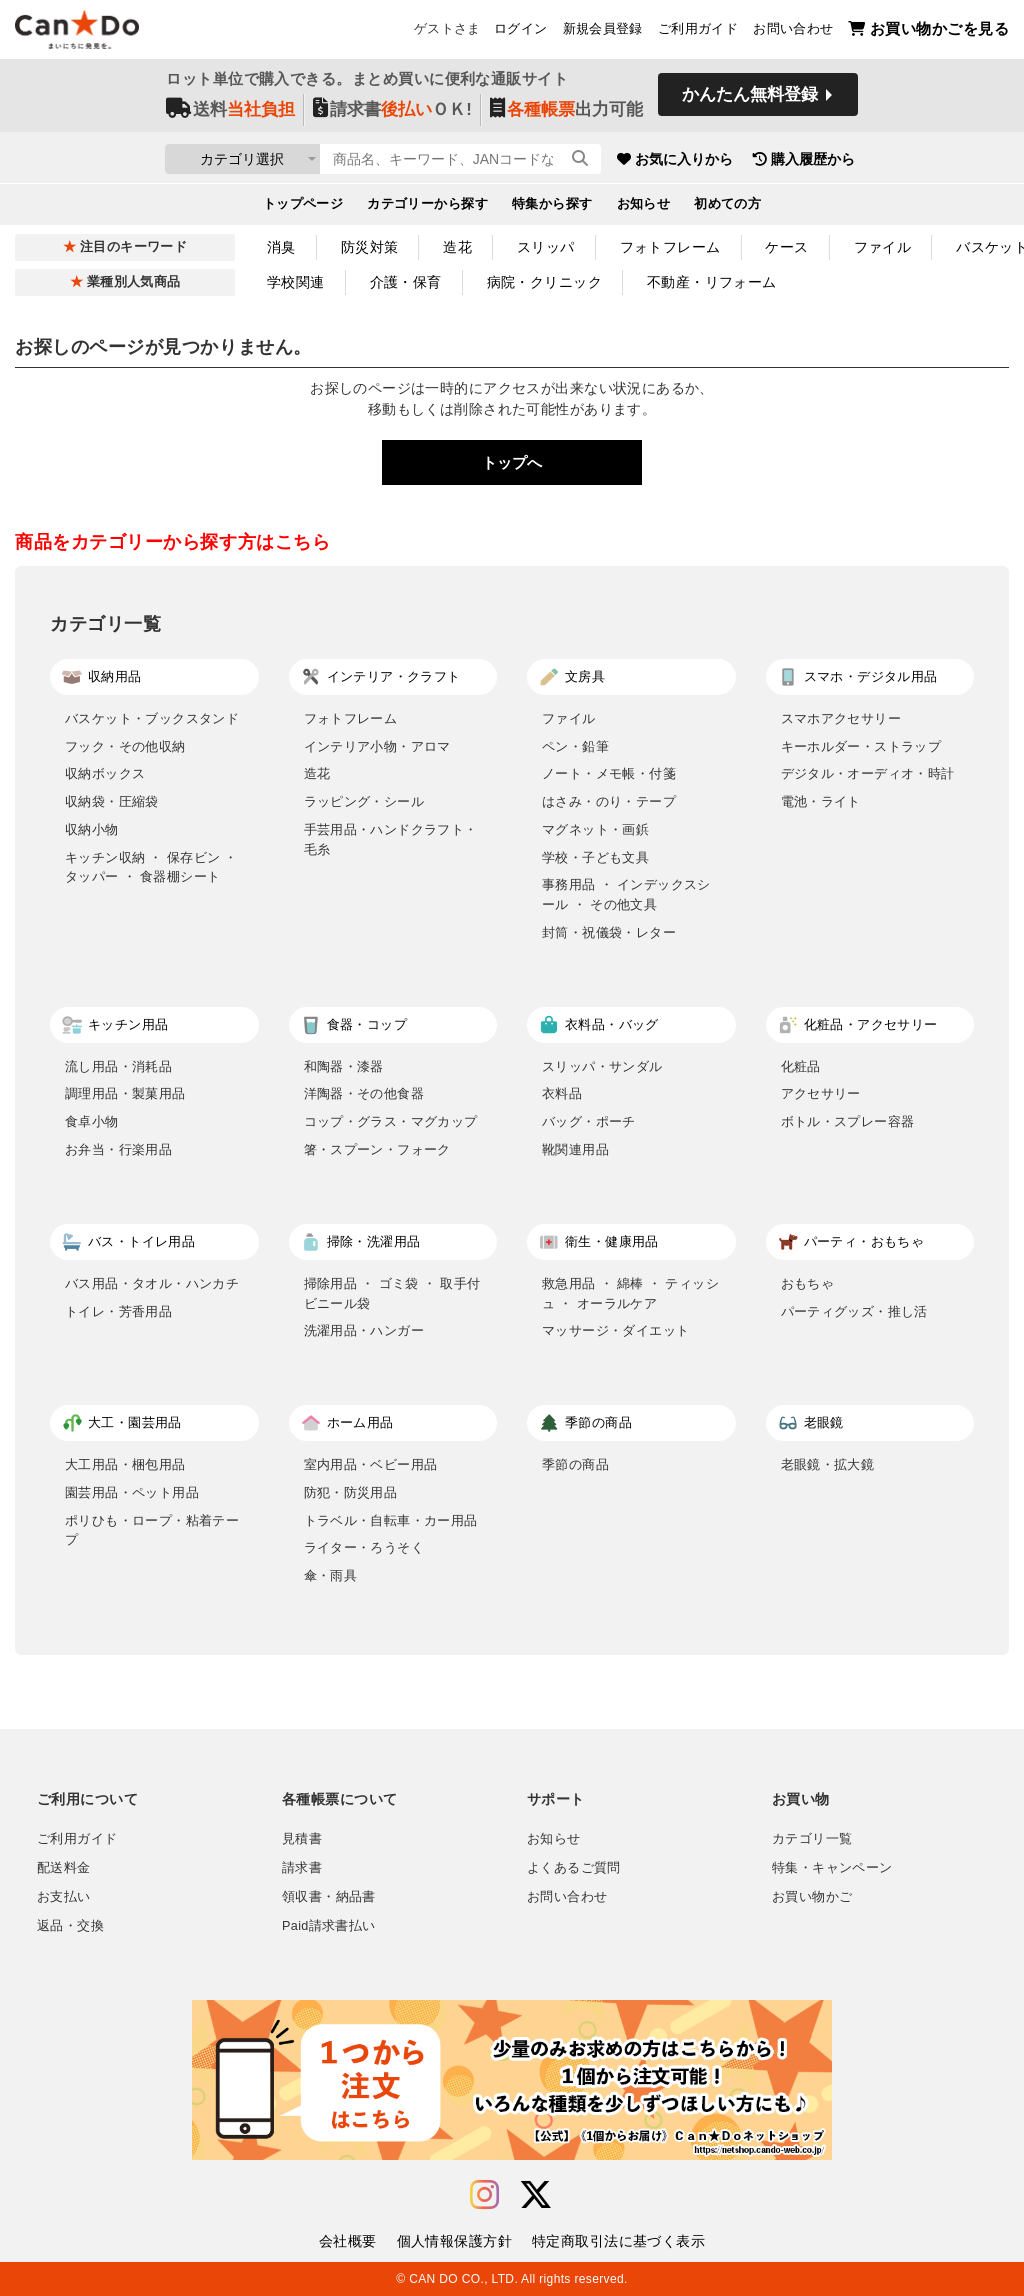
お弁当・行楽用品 (118, 1149)
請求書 (302, 1868)
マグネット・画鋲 (595, 829)
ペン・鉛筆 (575, 746)
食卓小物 (92, 1121)
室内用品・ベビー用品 (371, 1464)
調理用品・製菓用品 (125, 1093)
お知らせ (644, 206)
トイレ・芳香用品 (118, 1311)
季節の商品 (575, 1464)
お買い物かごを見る (928, 30)
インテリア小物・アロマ (377, 746)
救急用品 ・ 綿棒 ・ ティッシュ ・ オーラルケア (630, 1293)
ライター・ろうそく (364, 1547)
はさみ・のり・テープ (609, 801)
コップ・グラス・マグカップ (391, 1121)
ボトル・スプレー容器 (848, 1121)
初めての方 (727, 206)
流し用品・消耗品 (118, 1066)
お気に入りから (755, 160)
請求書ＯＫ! (392, 111)
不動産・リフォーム (712, 282)
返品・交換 (70, 1926)
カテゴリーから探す (427, 206)
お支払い (64, 1897)
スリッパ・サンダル (602, 1066)
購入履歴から (884, 160)
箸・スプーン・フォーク (377, 1149)
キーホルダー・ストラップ (861, 746)
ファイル (883, 247)
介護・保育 (406, 282)
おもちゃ (808, 1283)
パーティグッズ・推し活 (854, 1311)
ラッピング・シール (364, 801)
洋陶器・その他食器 (364, 1093)
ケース (786, 247)
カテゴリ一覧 (812, 1839)
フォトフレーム (670, 247)
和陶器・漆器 (344, 1066)
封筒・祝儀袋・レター (609, 932)
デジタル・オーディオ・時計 (868, 773)
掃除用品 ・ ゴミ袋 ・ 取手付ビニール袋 (392, 1293)
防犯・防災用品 (351, 1492)
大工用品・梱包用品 (125, 1464)
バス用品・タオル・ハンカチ (152, 1283)
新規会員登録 (603, 31)
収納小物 (92, 829)
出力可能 (566, 111)
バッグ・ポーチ (589, 1121)
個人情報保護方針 (454, 2241)
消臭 (281, 247)
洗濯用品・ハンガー (364, 1330)
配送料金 (64, 1868)
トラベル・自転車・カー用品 (391, 1520)
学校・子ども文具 (595, 857)
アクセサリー (821, 1093)
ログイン (521, 31)
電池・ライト (821, 801)
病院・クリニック (544, 282)
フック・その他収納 (125, 746)
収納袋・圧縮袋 (112, 801)
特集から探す (552, 206)
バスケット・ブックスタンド (152, 718)
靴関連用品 (575, 1149)
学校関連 (296, 282)
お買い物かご (812, 1897)
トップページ (303, 206)
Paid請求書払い (329, 1926)
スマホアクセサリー (841, 718)
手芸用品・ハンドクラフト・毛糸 (391, 839)
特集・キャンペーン (832, 1868)
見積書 (302, 1839)
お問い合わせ (793, 31)
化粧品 (801, 1066)
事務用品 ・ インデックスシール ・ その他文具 (626, 894)
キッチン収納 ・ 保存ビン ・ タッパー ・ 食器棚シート (151, 867)
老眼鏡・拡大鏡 (828, 1464)
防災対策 (370, 247)
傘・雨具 (331, 1575)
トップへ (512, 462)
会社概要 (348, 2241)
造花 (457, 247)
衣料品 (562, 1093)
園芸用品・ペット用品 (132, 1492)
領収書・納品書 (329, 1897)
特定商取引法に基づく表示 (618, 2241)
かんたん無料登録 (750, 97)
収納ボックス (105, 773)
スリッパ (546, 247)
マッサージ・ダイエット (615, 1330)
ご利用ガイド (698, 31)
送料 (230, 111)
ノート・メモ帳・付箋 (609, 773)
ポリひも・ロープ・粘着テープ (152, 1530)
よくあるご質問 (574, 1868)
